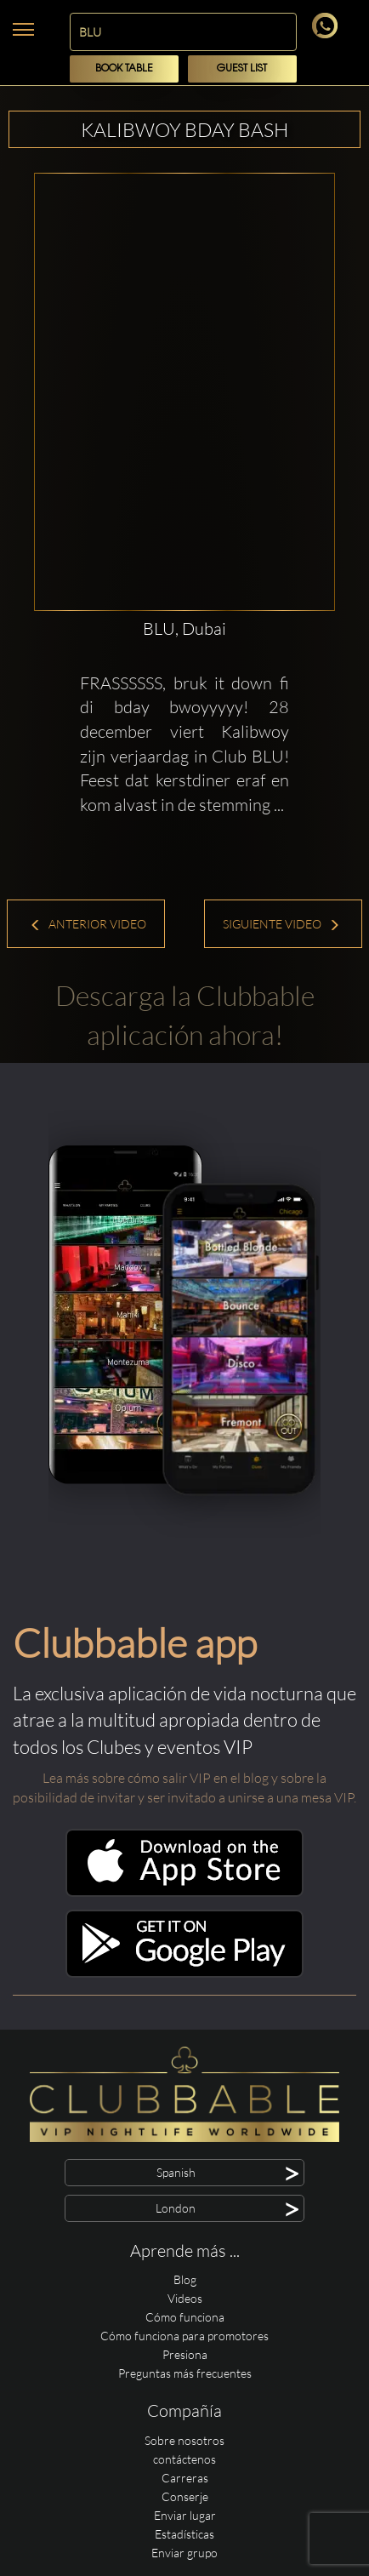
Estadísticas (184, 2534)
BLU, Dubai (184, 628)
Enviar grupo (184, 2552)
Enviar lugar (185, 2515)
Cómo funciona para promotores (184, 2335)
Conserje (185, 2496)
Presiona (184, 2354)
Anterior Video (88, 924)
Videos (184, 2298)
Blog (184, 2279)
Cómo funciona (184, 2317)
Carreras (185, 2477)
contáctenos (184, 2459)
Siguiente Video (281, 924)
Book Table (124, 68)
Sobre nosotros (184, 2440)
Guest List (242, 68)
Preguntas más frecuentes (185, 2373)
